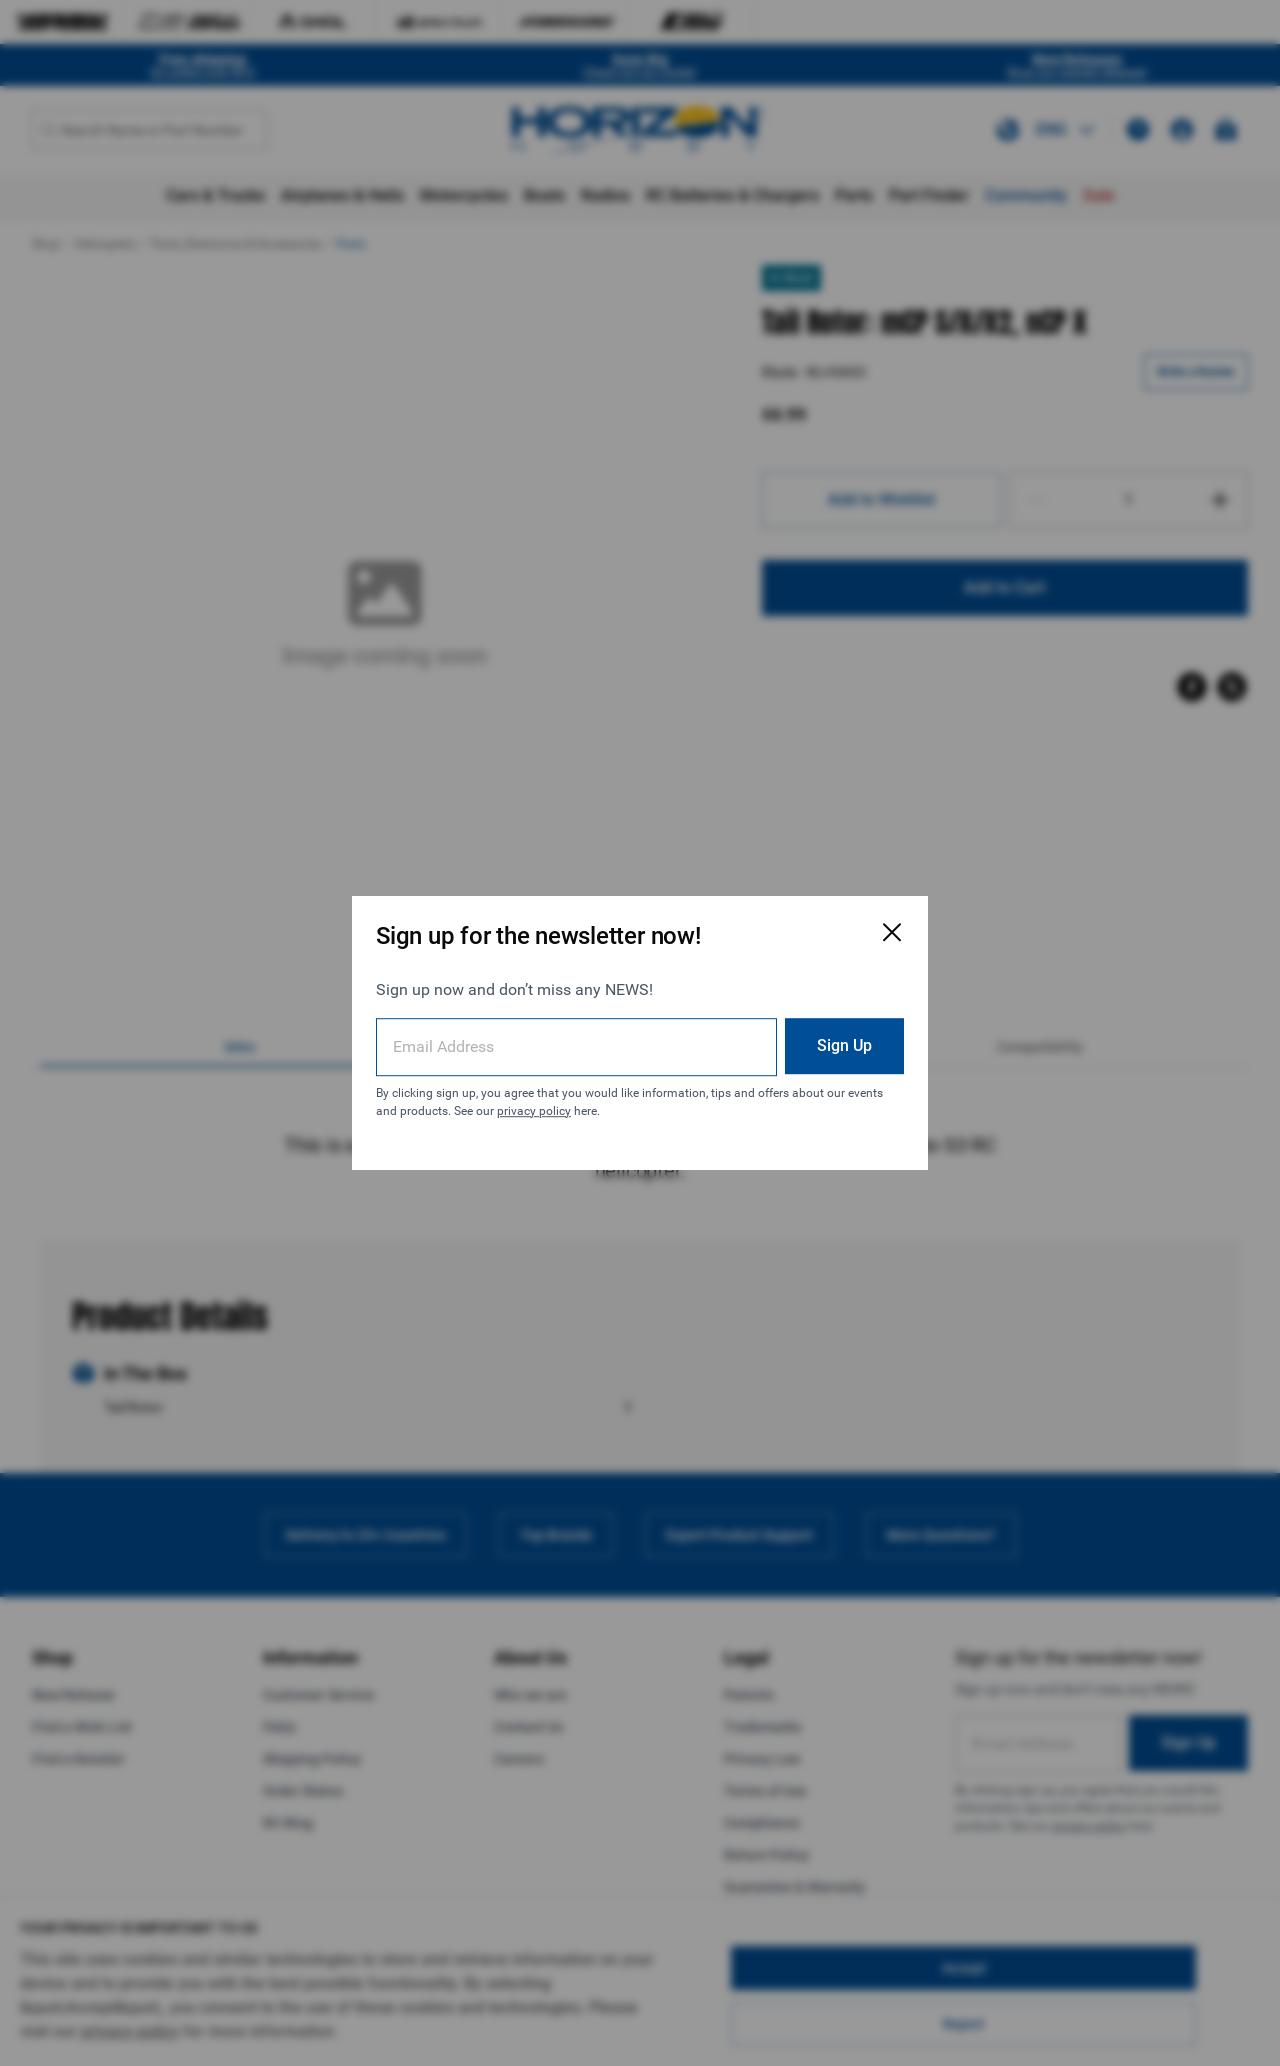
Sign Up (844, 1045)
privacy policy (534, 1111)
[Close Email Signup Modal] (892, 932)
